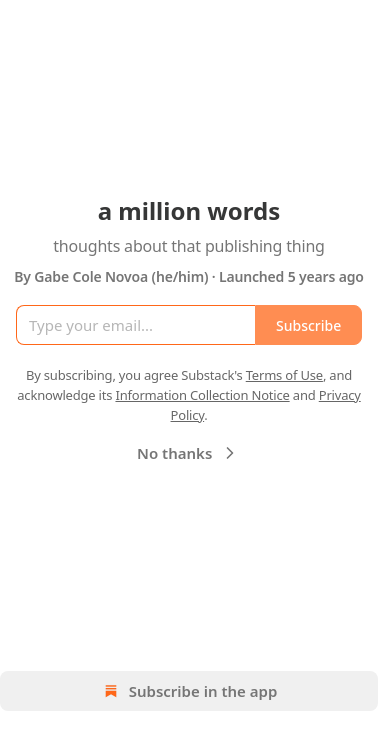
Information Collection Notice (202, 395)
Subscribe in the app (189, 691)
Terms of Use (284, 375)
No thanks (188, 453)
